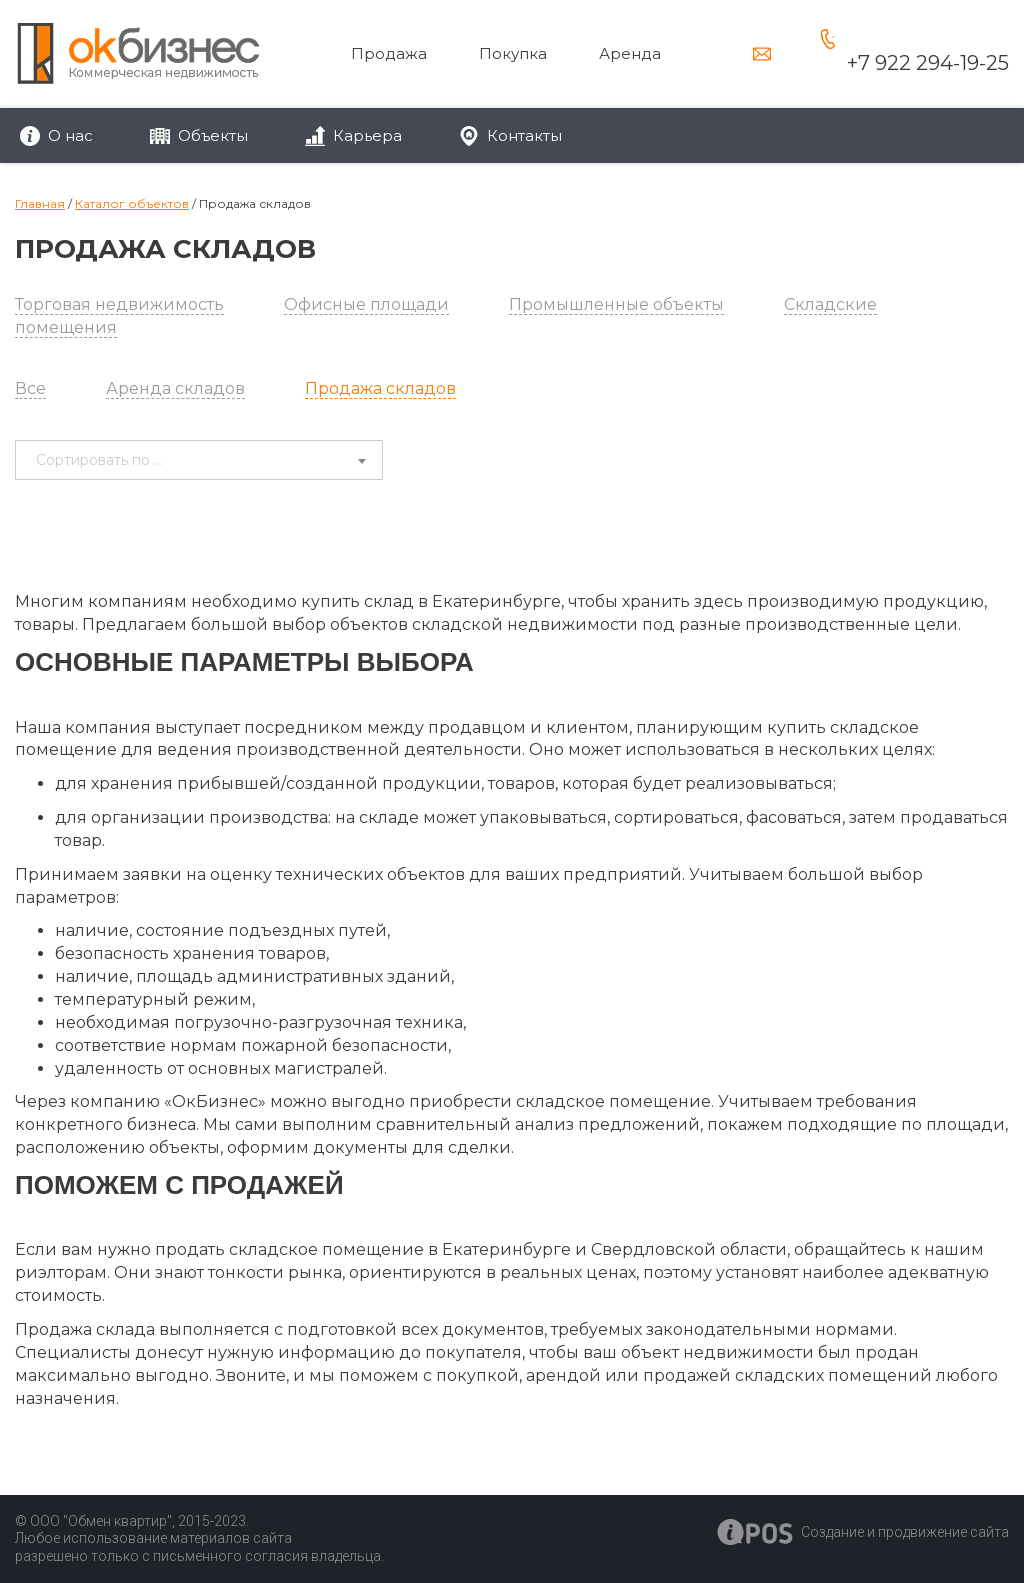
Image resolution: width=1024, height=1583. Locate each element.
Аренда (630, 53)
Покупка (513, 53)
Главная (40, 203)
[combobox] (199, 460)
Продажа (389, 53)
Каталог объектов (132, 203)
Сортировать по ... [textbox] (99, 460)
